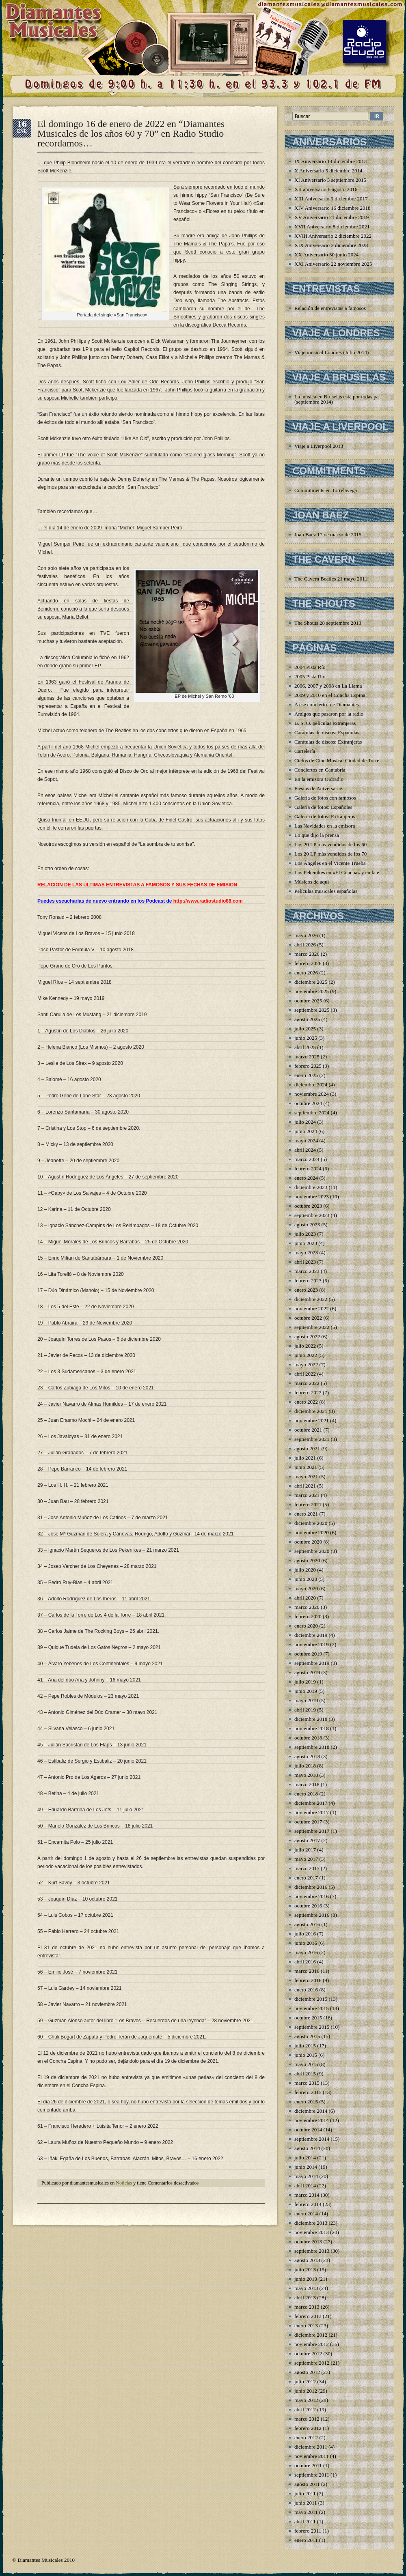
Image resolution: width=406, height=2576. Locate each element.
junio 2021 (305, 1467)
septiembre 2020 (311, 1551)
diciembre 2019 (310, 1635)
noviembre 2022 (311, 1308)
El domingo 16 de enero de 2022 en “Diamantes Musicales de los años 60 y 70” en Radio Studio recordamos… (131, 133)
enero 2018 (306, 1794)
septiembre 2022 (311, 1327)
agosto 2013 (307, 2260)
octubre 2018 (308, 1738)
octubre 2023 (308, 1206)
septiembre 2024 (311, 1113)
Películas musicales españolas (325, 891)
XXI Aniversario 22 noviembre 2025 (333, 264)
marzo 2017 (307, 1868)
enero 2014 (306, 2213)
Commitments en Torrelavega (325, 490)
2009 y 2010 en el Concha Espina (329, 695)
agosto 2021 (307, 1448)
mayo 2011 (306, 2512)
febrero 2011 (307, 2531)
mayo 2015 (306, 2064)
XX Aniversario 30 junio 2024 (326, 255)
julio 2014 (305, 2158)
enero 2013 (306, 2325)
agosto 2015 (307, 2036)
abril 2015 (305, 2074)
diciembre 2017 (310, 1803)
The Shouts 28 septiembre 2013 (327, 623)
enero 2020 (306, 1626)
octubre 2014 (308, 2130)
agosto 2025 (307, 1019)
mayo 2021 (306, 1476)
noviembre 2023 (311, 1196)
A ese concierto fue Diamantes (326, 704)
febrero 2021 (308, 1504)
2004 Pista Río (310, 667)
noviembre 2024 (311, 1094)
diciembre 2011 (310, 2447)
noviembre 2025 (311, 991)
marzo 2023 (307, 1271)
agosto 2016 (307, 1924)
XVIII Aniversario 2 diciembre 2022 (332, 236)
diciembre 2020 (310, 1523)
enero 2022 (306, 1402)
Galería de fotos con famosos (325, 798)
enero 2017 (306, 1878)
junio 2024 (305, 1131)
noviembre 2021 (311, 1420)
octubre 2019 (308, 1654)
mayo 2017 (306, 1859)
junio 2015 (305, 2055)
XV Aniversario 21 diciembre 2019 (331, 217)
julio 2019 (305, 1682)
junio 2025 (305, 1038)
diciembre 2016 (310, 1887)
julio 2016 (305, 1934)
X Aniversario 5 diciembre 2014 (328, 171)
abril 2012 (305, 2409)
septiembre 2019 (311, 1663)
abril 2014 (305, 2186)
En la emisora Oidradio (318, 779)
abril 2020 (305, 1598)
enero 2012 (306, 2437)
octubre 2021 (308, 1430)
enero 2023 (306, 1290)
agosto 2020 (307, 1560)
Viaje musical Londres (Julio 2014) (331, 352)
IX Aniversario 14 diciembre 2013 (330, 161)
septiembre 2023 (311, 1215)
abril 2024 (305, 1150)
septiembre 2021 (311, 1439)
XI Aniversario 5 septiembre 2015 (330, 180)
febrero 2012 (308, 2428)
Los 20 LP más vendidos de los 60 (330, 844)
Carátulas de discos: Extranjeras (328, 742)
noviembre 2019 (311, 1644)
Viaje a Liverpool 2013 (318, 446)
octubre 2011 (308, 2465)
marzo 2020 (307, 1607)
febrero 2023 (308, 1280)
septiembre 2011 (311, 2475)
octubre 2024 (308, 1103)
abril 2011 (305, 2521)
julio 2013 (305, 2269)
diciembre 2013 (310, 2223)
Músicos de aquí (311, 882)
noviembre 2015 (311, 2008)
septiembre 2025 (311, 1010)
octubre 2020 (308, 1542)
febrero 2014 (308, 2204)
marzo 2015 (307, 2083)
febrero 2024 (308, 1168)
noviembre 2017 (311, 1812)
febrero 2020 (308, 1616)
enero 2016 (306, 1990)
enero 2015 (306, 2102)
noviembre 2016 (311, 1896)
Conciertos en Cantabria (320, 770)
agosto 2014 (307, 2148)
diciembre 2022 (310, 1299)
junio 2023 (305, 1243)
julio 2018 (305, 1766)
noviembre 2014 (311, 2120)
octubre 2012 (308, 2353)
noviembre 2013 (311, 2232)
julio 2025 (305, 1029)
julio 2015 (305, 2046)
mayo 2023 (306, 1252)
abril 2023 (305, 1262)
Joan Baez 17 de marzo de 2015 (327, 534)
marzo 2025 (307, 1057)
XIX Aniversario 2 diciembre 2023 (331, 245)
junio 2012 (305, 2391)
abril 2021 (305, 1486)
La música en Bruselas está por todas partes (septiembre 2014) (340, 399)
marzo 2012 (307, 2419)
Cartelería (304, 751)
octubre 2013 (308, 2241)
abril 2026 (305, 945)
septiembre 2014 (311, 2139)
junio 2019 (305, 1691)
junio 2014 (305, 2167)
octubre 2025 (308, 1001)
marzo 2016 (307, 1971)
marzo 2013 (307, 2307)
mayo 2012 (306, 2400)
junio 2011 (305, 2503)
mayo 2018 (306, 1775)
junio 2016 (305, 1943)
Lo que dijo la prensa (316, 835)
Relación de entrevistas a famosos (330, 308)
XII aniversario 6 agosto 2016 (325, 189)
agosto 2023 (307, 1224)
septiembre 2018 (311, 1747)
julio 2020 (305, 1570)
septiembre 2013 (311, 2251)
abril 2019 (305, 1710)
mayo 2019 (306, 1700)
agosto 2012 (307, 2372)
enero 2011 (306, 2540)
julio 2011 (305, 2493)
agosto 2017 (307, 1840)
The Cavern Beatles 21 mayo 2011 (330, 579)
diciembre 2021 (310, 1411)
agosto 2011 (307, 2484)
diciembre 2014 (310, 2111)
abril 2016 (305, 1962)
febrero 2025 (308, 1066)
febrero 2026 (308, 963)
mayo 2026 (306, 935)
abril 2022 (305, 1374)
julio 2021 (305, 1458)
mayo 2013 (306, 2288)
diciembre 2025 (310, 982)
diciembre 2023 (310, 1187)
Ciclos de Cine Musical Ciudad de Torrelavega (343, 760)
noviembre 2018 (311, 1728)
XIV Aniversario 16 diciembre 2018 (332, 208)
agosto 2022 (307, 1336)
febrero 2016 (308, 1980)
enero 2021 (306, 1514)
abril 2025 (305, 1047)
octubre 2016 (308, 1906)
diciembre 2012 (310, 2335)
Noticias (124, 2183)
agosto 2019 (307, 1672)
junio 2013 (305, 2279)
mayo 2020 (306, 1588)
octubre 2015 (308, 2018)
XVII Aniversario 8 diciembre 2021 (332, 227)
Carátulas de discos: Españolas (326, 732)
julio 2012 (305, 2381)
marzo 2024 (307, 1159)
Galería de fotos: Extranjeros (324, 816)
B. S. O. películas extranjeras (325, 723)
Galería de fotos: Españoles (323, 807)
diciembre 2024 (310, 1085)
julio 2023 (305, 1234)
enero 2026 (306, 973)
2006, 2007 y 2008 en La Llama (328, 686)
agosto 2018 (307, 1756)
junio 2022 (305, 1355)
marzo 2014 (307, 2195)
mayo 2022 (306, 1364)
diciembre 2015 (310, 1999)
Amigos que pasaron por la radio (328, 714)
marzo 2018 (307, 1784)
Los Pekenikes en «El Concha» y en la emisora (343, 872)
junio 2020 (305, 1579)
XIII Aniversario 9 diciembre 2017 (331, 199)
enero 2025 (306, 1075)
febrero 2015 (308, 2092)
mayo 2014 (306, 2176)
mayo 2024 (306, 1140)
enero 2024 (306, 1178)
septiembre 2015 (311, 2027)
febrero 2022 (308, 1392)
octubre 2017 (308, 1822)
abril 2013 (305, 2297)
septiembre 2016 (311, 1915)
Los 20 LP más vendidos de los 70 (330, 854)
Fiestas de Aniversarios (318, 788)
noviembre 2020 (311, 1532)
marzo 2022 (307, 1383)
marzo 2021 (307, 1495)
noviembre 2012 (311, 2344)
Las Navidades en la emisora (324, 826)
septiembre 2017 (311, 1831)
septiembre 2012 (311, 2363)
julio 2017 (305, 1850)
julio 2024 (305, 1122)
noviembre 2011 (311, 2456)
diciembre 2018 (310, 1719)
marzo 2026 (307, 954)
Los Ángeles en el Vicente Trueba (330, 863)
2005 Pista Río (310, 676)
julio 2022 (305, 1346)
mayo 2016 (306, 1952)
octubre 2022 (308, 1318)
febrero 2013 (308, 2316)
